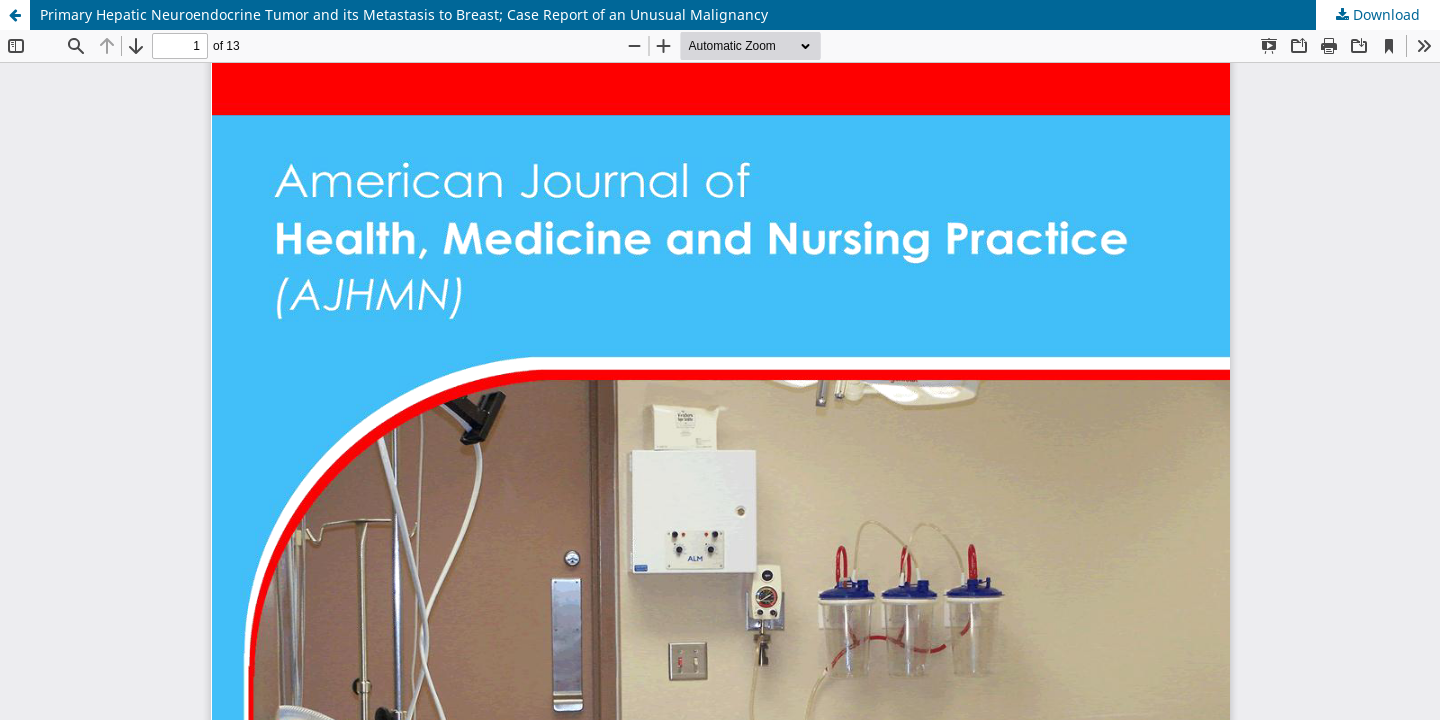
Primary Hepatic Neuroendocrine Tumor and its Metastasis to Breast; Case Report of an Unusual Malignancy (404, 14)
